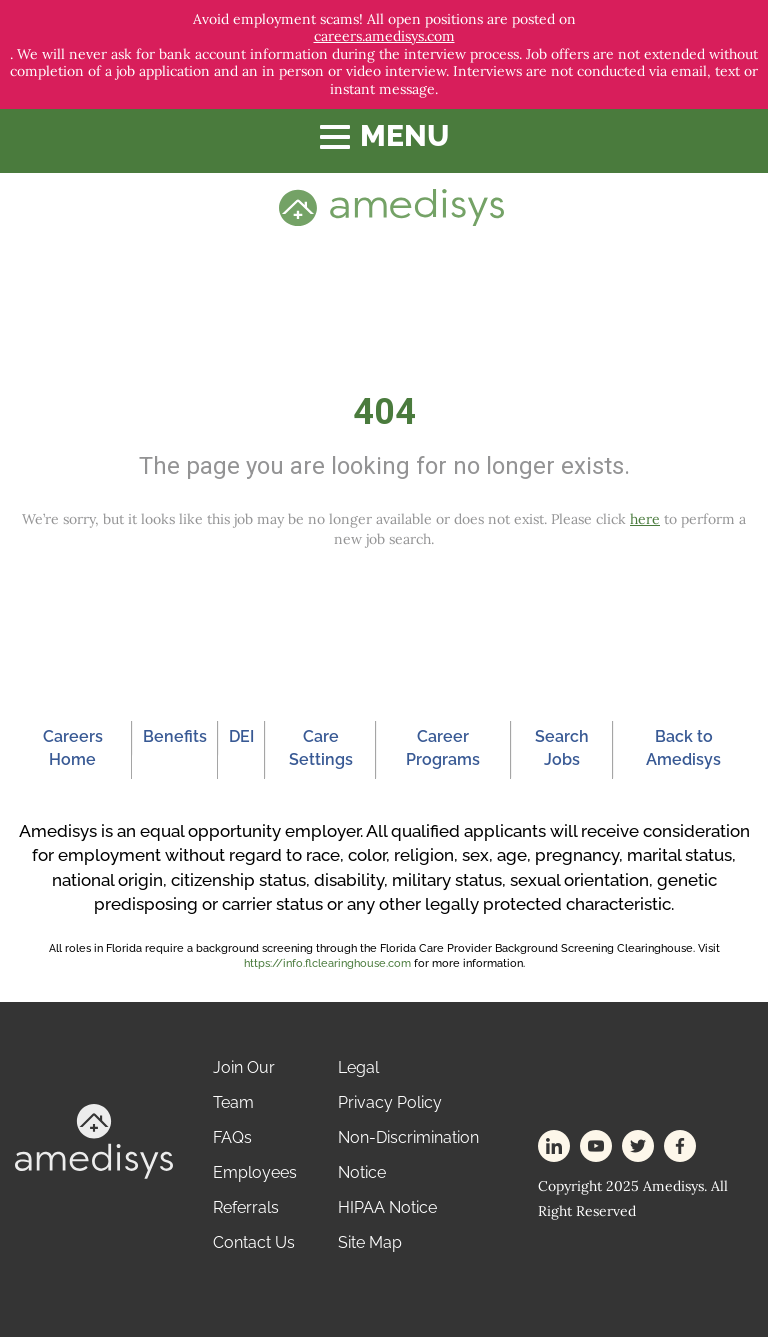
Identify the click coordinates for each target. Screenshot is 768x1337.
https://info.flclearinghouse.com (327, 963)
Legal (358, 1067)
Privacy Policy (390, 1102)
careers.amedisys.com (384, 36)
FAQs (232, 1137)
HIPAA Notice (387, 1207)
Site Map (370, 1242)
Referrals (246, 1207)
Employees (255, 1172)
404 (384, 412)
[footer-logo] (94, 1140)
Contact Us (254, 1242)
